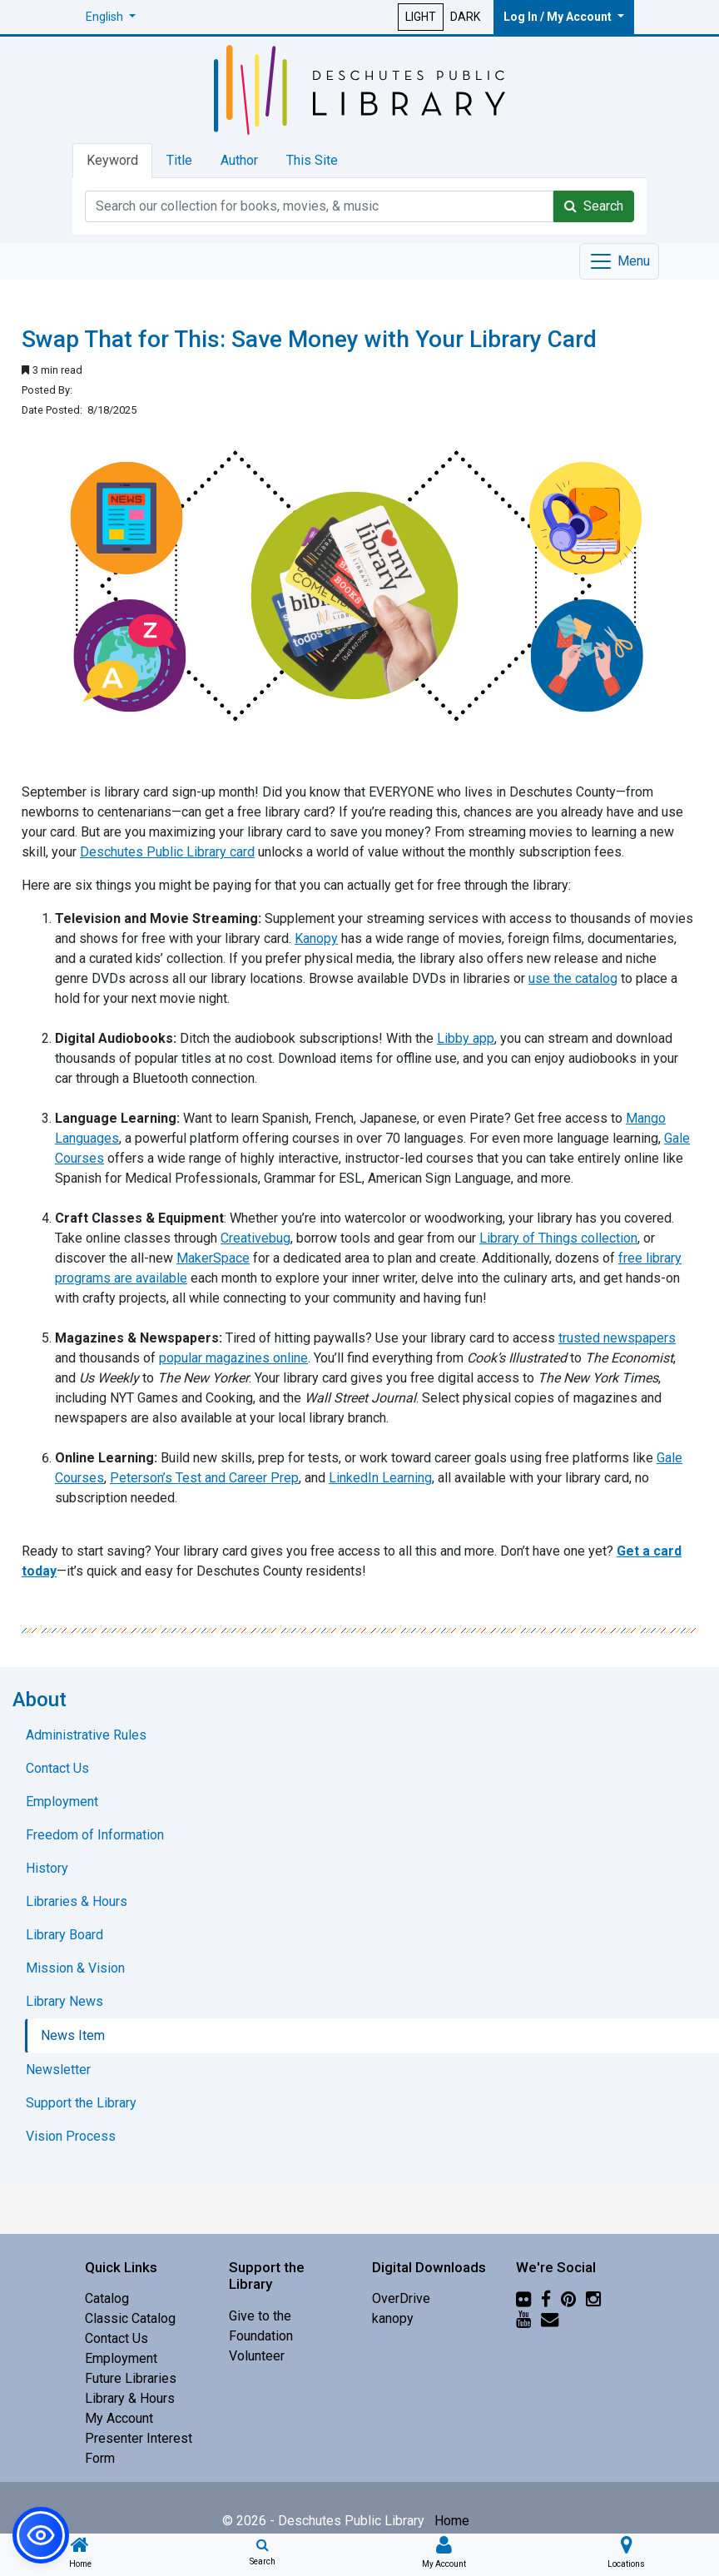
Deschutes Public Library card (167, 852)
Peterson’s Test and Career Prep (204, 1478)
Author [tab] (239, 160)
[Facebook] (546, 2298)
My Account (119, 2418)
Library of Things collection (558, 1238)
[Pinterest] (568, 2298)
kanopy (393, 2318)
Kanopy (316, 938)
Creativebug (255, 1238)
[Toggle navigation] (619, 261)
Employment (121, 2358)
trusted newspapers (617, 1338)
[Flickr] (523, 2298)
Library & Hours (130, 2398)
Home (451, 2521)
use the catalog (572, 978)
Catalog (107, 2298)
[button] (110, 17)
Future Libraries (130, 2378)
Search (593, 206)
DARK (465, 16)
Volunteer (257, 2356)
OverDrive (401, 2298)
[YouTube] (523, 2318)
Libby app (465, 1038)
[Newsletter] (549, 2318)
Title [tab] (179, 160)
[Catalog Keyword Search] (319, 206)
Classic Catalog (130, 2318)
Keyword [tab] (112, 160)
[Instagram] (593, 2298)
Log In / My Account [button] (558, 16)
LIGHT (420, 16)
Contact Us (116, 2338)
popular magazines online (233, 1358)
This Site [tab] (312, 160)
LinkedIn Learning (380, 1478)
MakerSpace (213, 1258)
